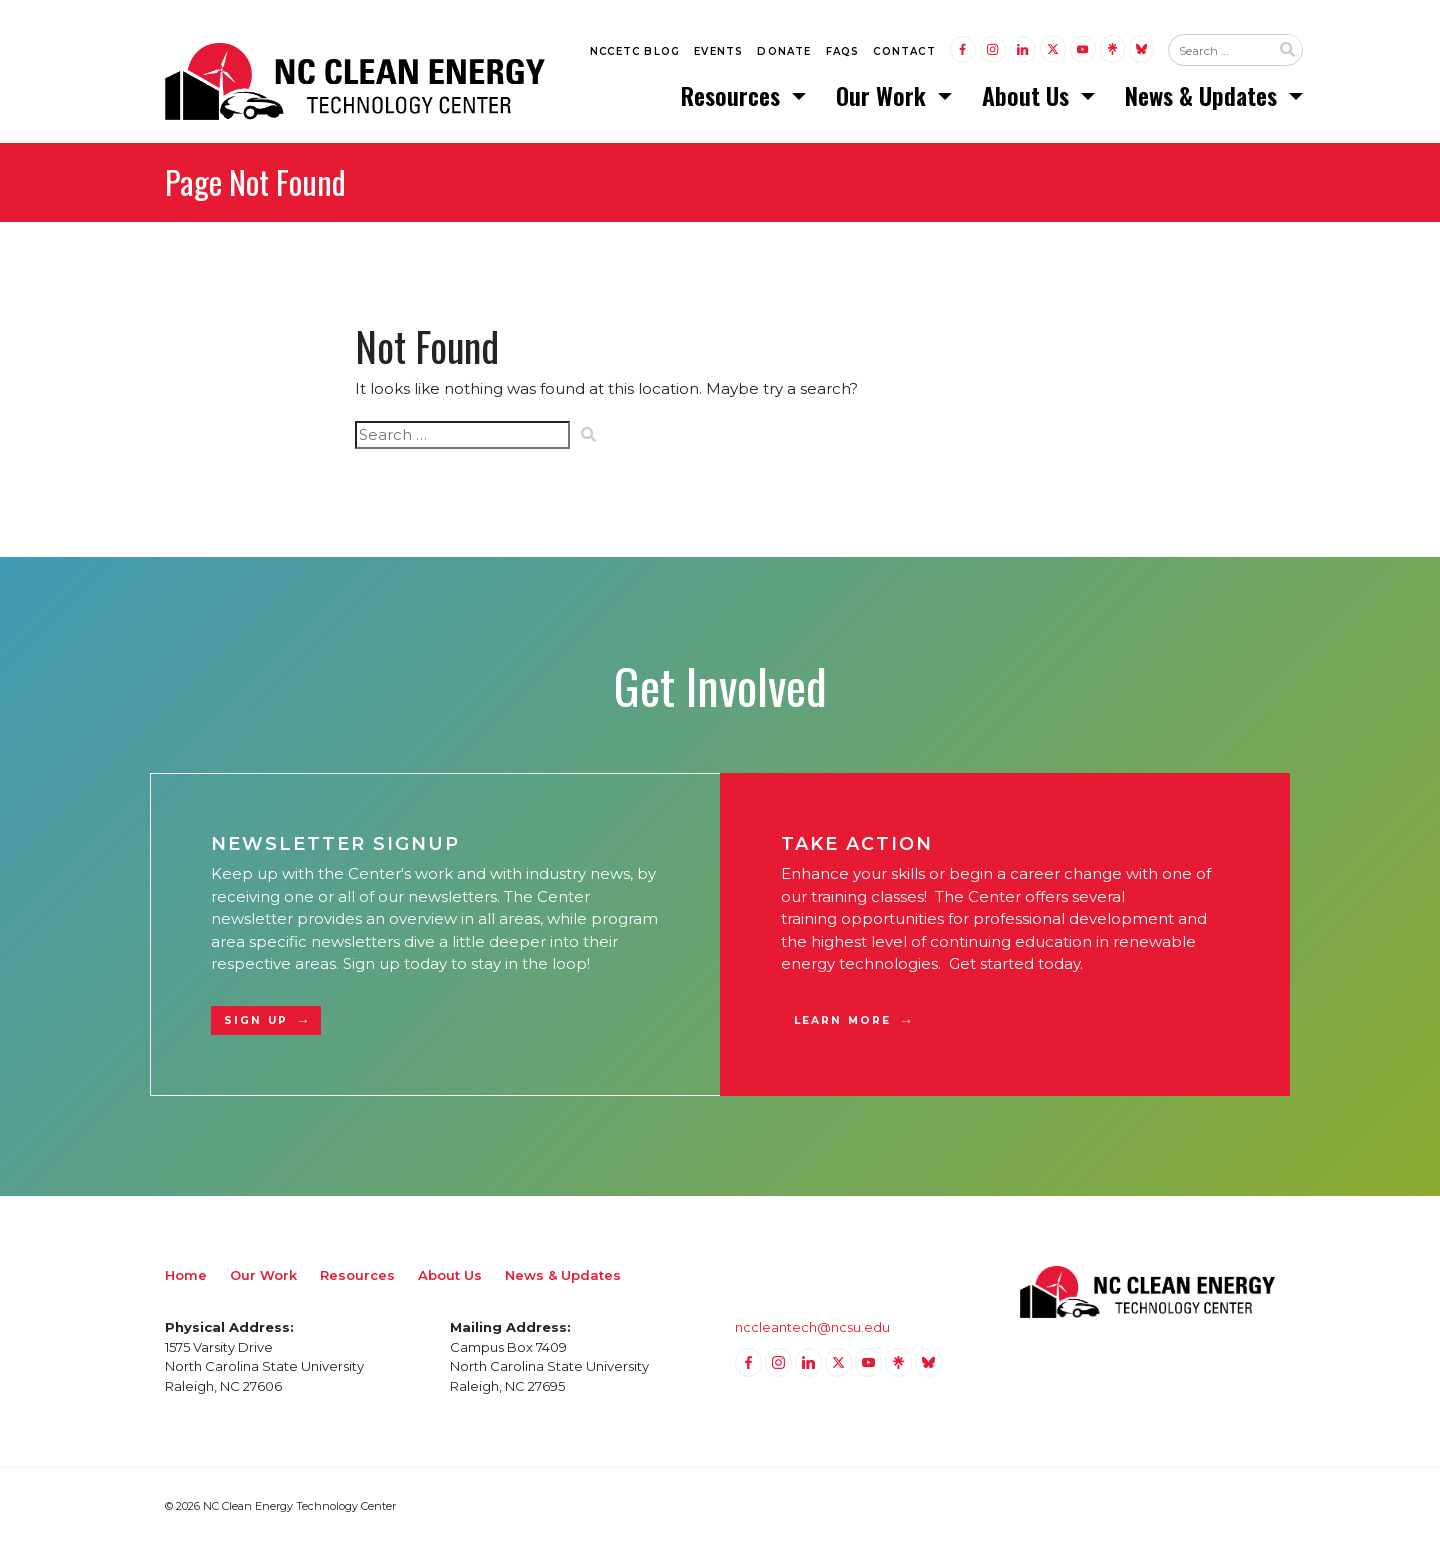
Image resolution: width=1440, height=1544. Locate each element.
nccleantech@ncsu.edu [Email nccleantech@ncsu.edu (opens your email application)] (812, 1327)
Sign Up (256, 1020)
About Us (1028, 95)
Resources (733, 95)
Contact (904, 51)
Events (718, 51)
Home (186, 1275)
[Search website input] (1219, 51)
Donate (784, 51)
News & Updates (1204, 95)
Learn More (842, 1020)
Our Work (884, 95)
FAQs (843, 51)
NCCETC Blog (635, 51)
